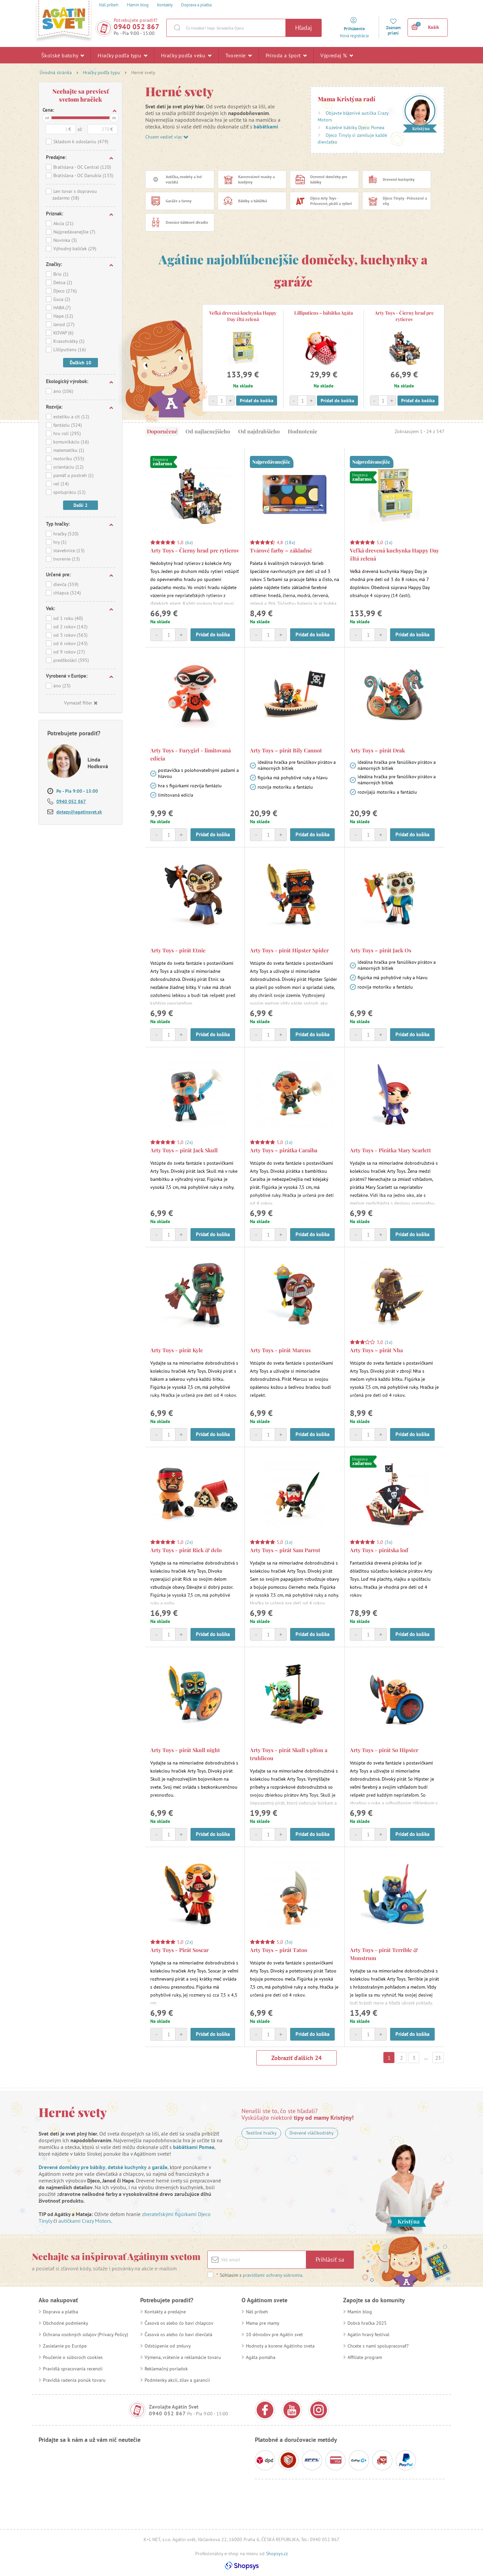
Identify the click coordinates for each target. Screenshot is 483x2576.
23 (438, 2058)
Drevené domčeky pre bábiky (72, 2167)
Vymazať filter (80, 703)
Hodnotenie (302, 431)
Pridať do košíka (256, 401)
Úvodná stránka (56, 72)
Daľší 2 (80, 505)
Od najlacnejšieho (207, 431)
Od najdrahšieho (259, 431)
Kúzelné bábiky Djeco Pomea (355, 127)
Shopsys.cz (277, 2554)
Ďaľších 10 (80, 363)
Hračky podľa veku (186, 55)
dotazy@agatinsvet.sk (79, 812)
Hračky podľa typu (122, 55)
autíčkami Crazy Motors (84, 2220)
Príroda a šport (286, 55)
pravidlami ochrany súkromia (272, 2275)
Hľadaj (303, 28)
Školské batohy (62, 55)
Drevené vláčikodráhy (311, 2133)
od (47, 117)
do (114, 117)
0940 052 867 (136, 26)
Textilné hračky (261, 2133)
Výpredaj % (336, 55)
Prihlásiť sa (330, 2259)
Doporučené (162, 431)
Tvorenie (238, 55)
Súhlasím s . (259, 2275)
